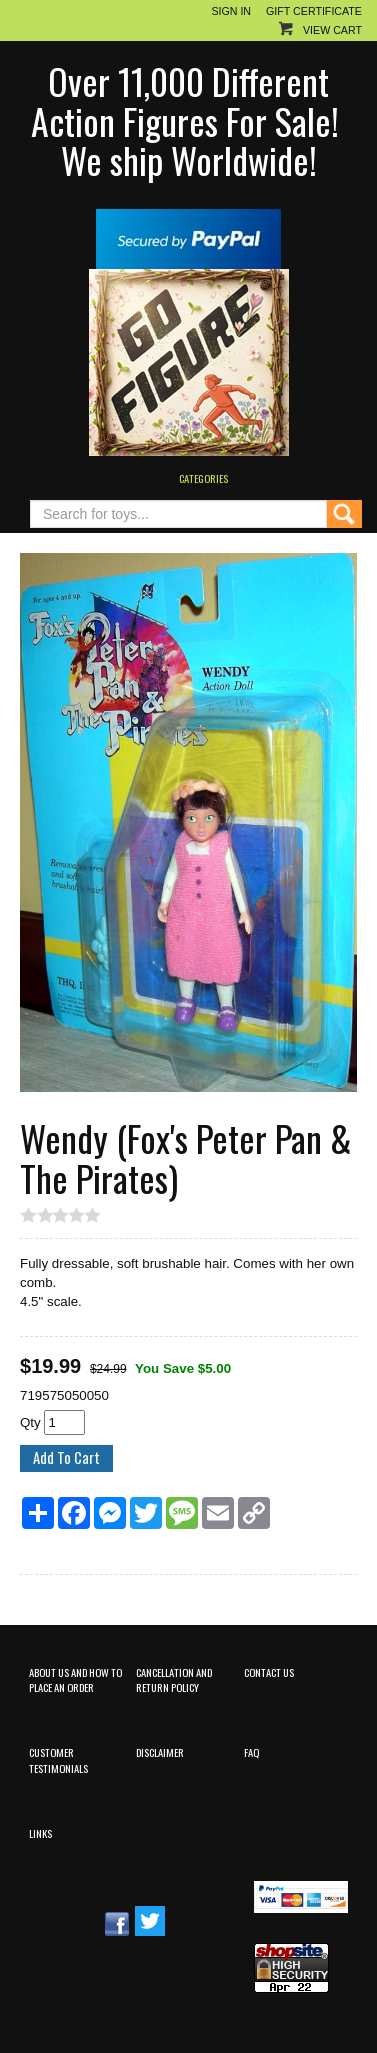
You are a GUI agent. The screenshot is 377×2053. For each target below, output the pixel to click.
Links (40, 1833)
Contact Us (269, 1672)
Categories (203, 478)
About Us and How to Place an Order (75, 1679)
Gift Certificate (314, 11)
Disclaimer (160, 1752)
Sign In (231, 11)
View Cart (332, 30)
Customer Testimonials (58, 1759)
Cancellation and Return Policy (174, 1679)
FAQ (251, 1752)
